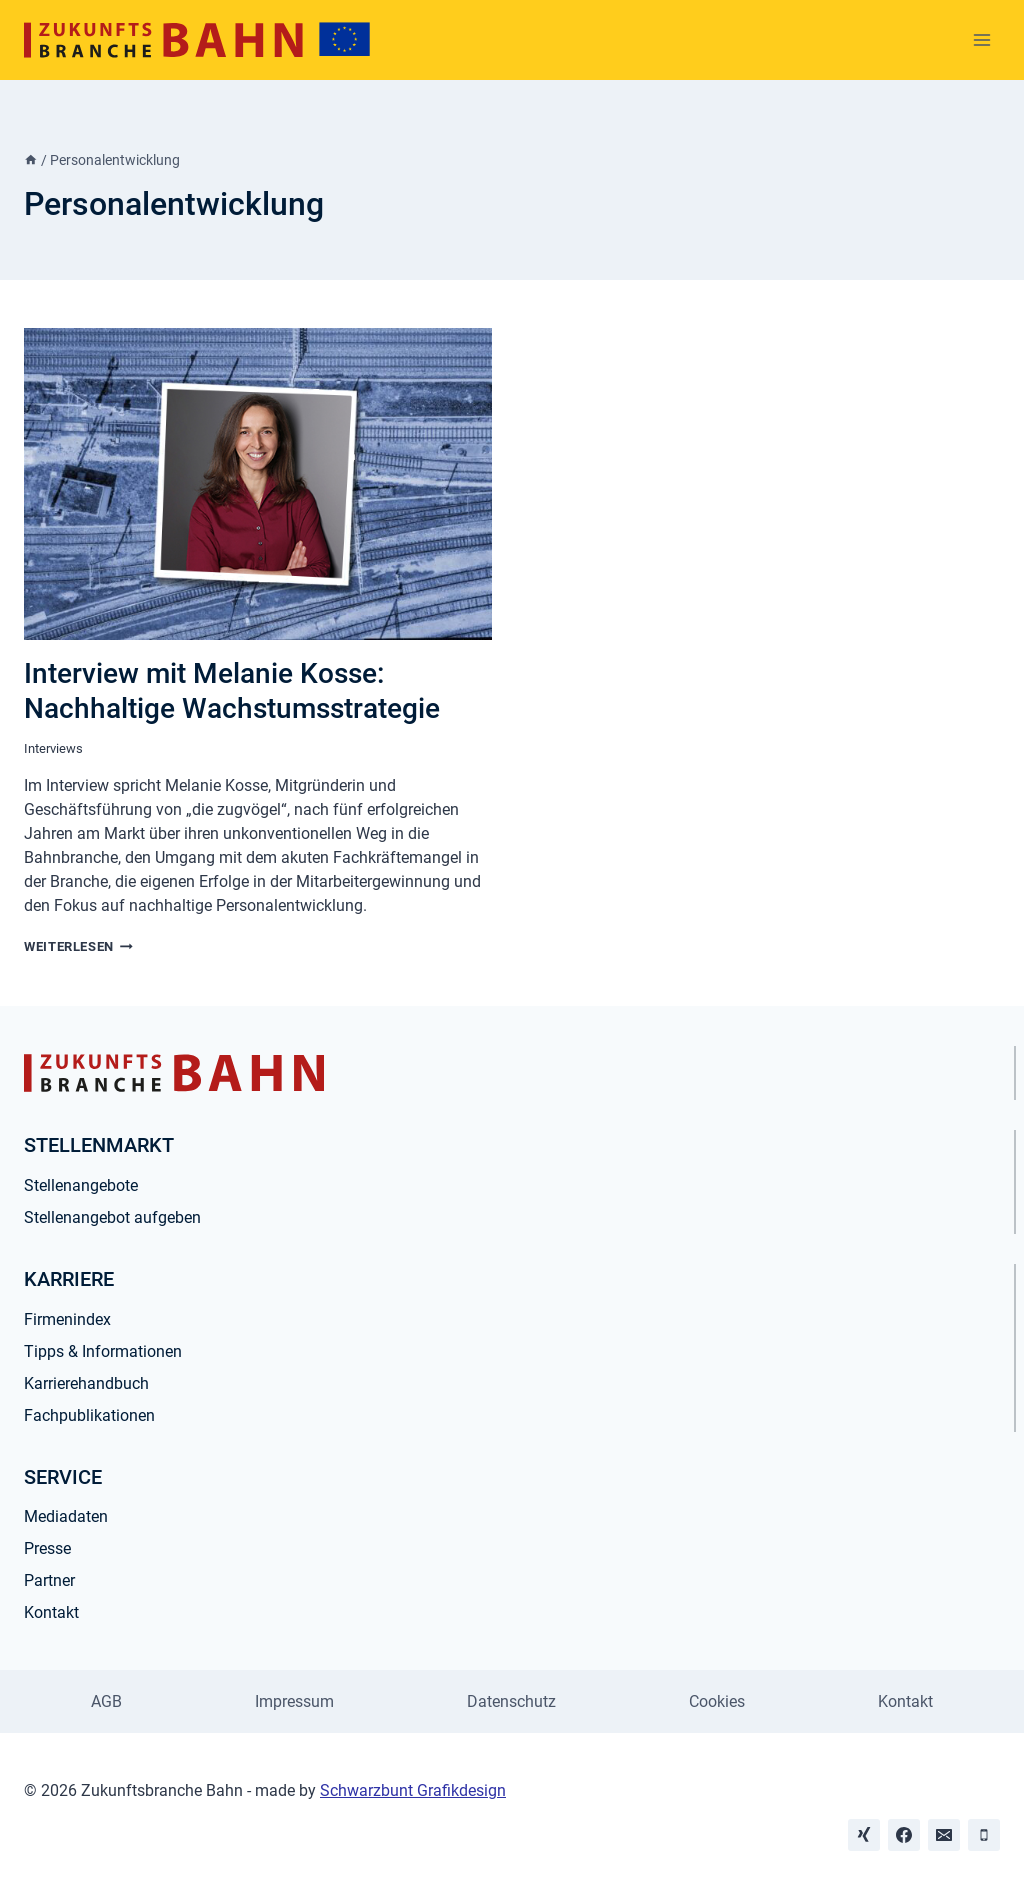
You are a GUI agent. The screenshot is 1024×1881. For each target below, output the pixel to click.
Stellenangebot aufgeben (112, 1217)
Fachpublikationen (89, 1415)
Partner (49, 1580)
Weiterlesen (78, 946)
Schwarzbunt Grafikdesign (413, 1790)
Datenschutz (511, 1701)
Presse (47, 1548)
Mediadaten (66, 1516)
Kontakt (51, 1612)
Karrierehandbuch (86, 1383)
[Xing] (864, 1835)
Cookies (717, 1701)
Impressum (294, 1701)
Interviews (53, 748)
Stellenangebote (81, 1185)
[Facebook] (904, 1835)
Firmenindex (67, 1319)
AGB (106, 1701)
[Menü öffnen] (981, 39)
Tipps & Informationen (103, 1351)
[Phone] (984, 1835)
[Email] (944, 1835)
